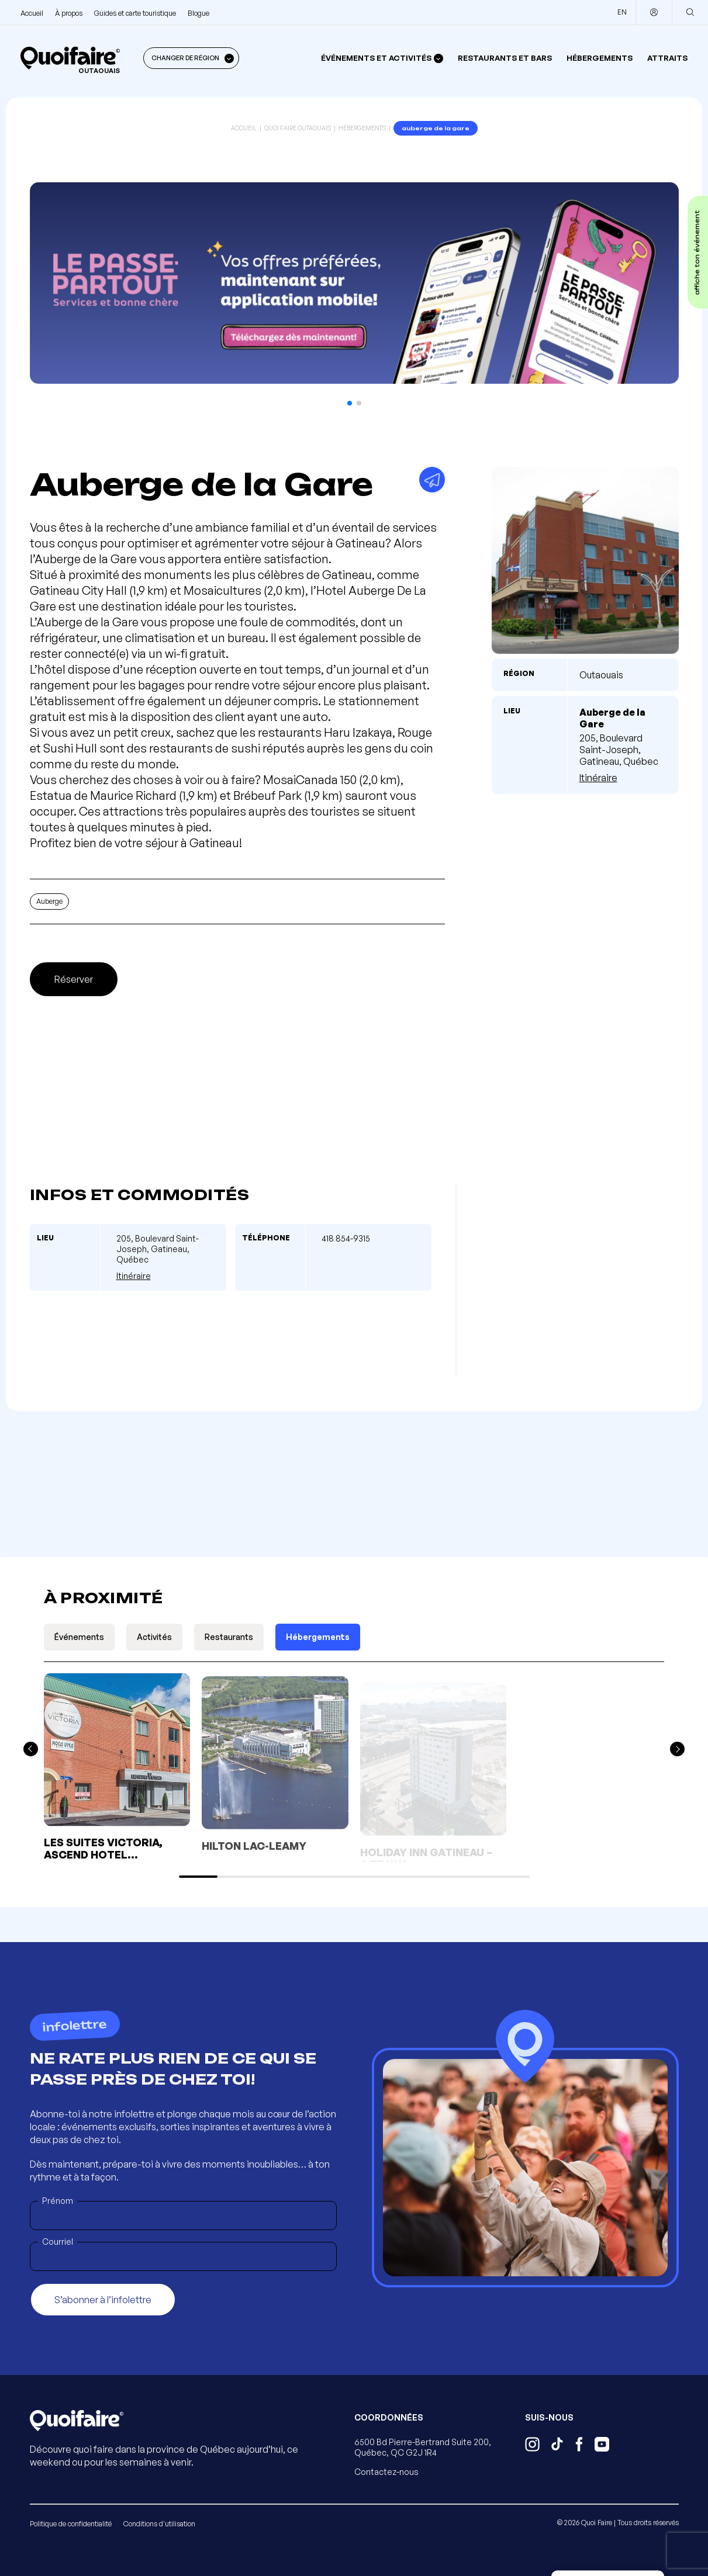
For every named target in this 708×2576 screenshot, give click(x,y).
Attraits (667, 58)
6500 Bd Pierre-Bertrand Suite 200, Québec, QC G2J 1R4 (422, 2447)
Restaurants (229, 1637)
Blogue (198, 13)
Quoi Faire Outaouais (297, 127)
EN (622, 12)
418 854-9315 (346, 1238)
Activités (154, 1637)
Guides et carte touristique (135, 13)
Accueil (31, 13)
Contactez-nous (386, 2472)
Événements (79, 1637)
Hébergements (600, 58)
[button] (349, 403)
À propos (68, 13)
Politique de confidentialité (71, 2523)
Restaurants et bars (505, 58)
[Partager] (432, 480)
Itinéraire (598, 777)
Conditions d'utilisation (159, 2523)
